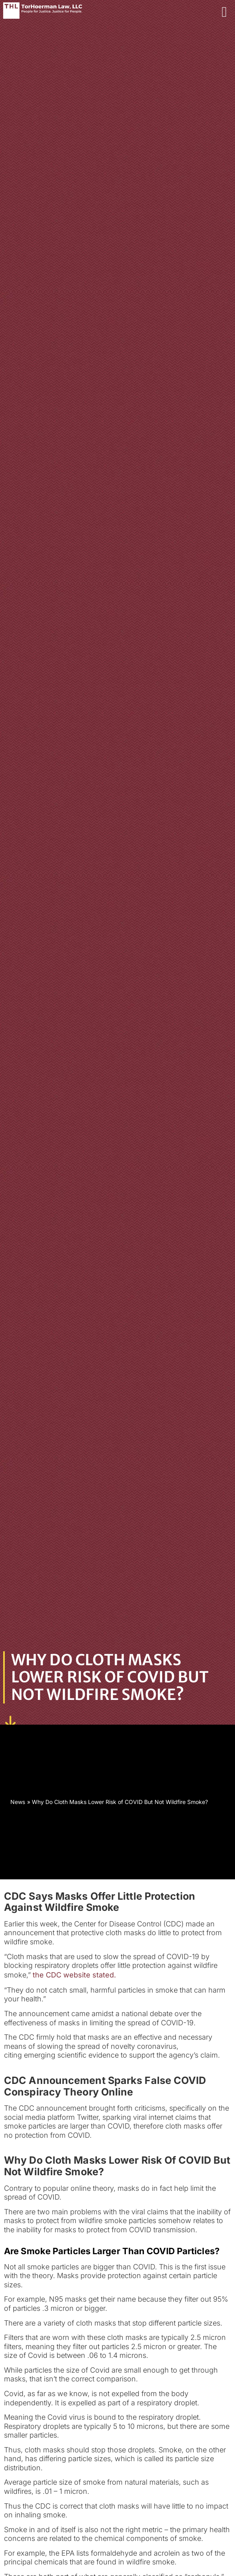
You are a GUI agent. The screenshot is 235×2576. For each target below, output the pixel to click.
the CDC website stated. (74, 1975)
